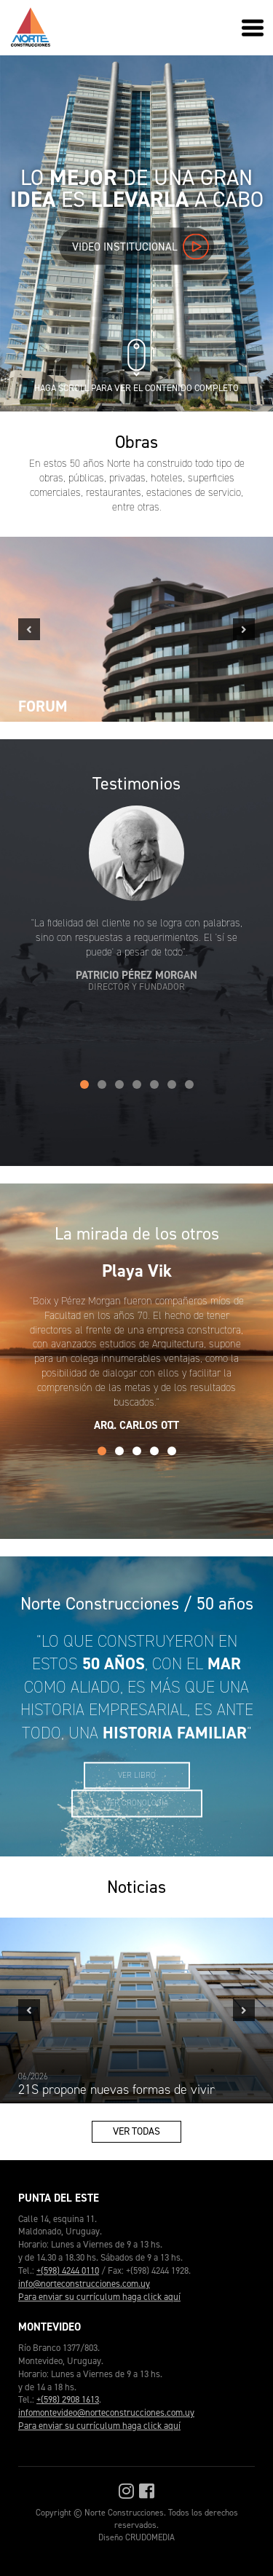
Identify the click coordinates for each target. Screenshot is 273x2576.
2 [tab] (102, 1084)
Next (244, 628)
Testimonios (136, 783)
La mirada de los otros (137, 1233)
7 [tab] (189, 1084)
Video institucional (140, 246)
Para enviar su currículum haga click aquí (99, 2297)
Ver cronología (137, 1803)
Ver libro (137, 1775)
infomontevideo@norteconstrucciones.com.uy (106, 2412)
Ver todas (136, 2131)
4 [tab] (136, 1084)
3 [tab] (119, 1084)
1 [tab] (84, 1084)
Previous (29, 628)
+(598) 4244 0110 (67, 2270)
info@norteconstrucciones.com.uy (84, 2283)
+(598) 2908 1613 (67, 2399)
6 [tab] (171, 1084)
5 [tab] (154, 1084)
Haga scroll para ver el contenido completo (136, 382)
